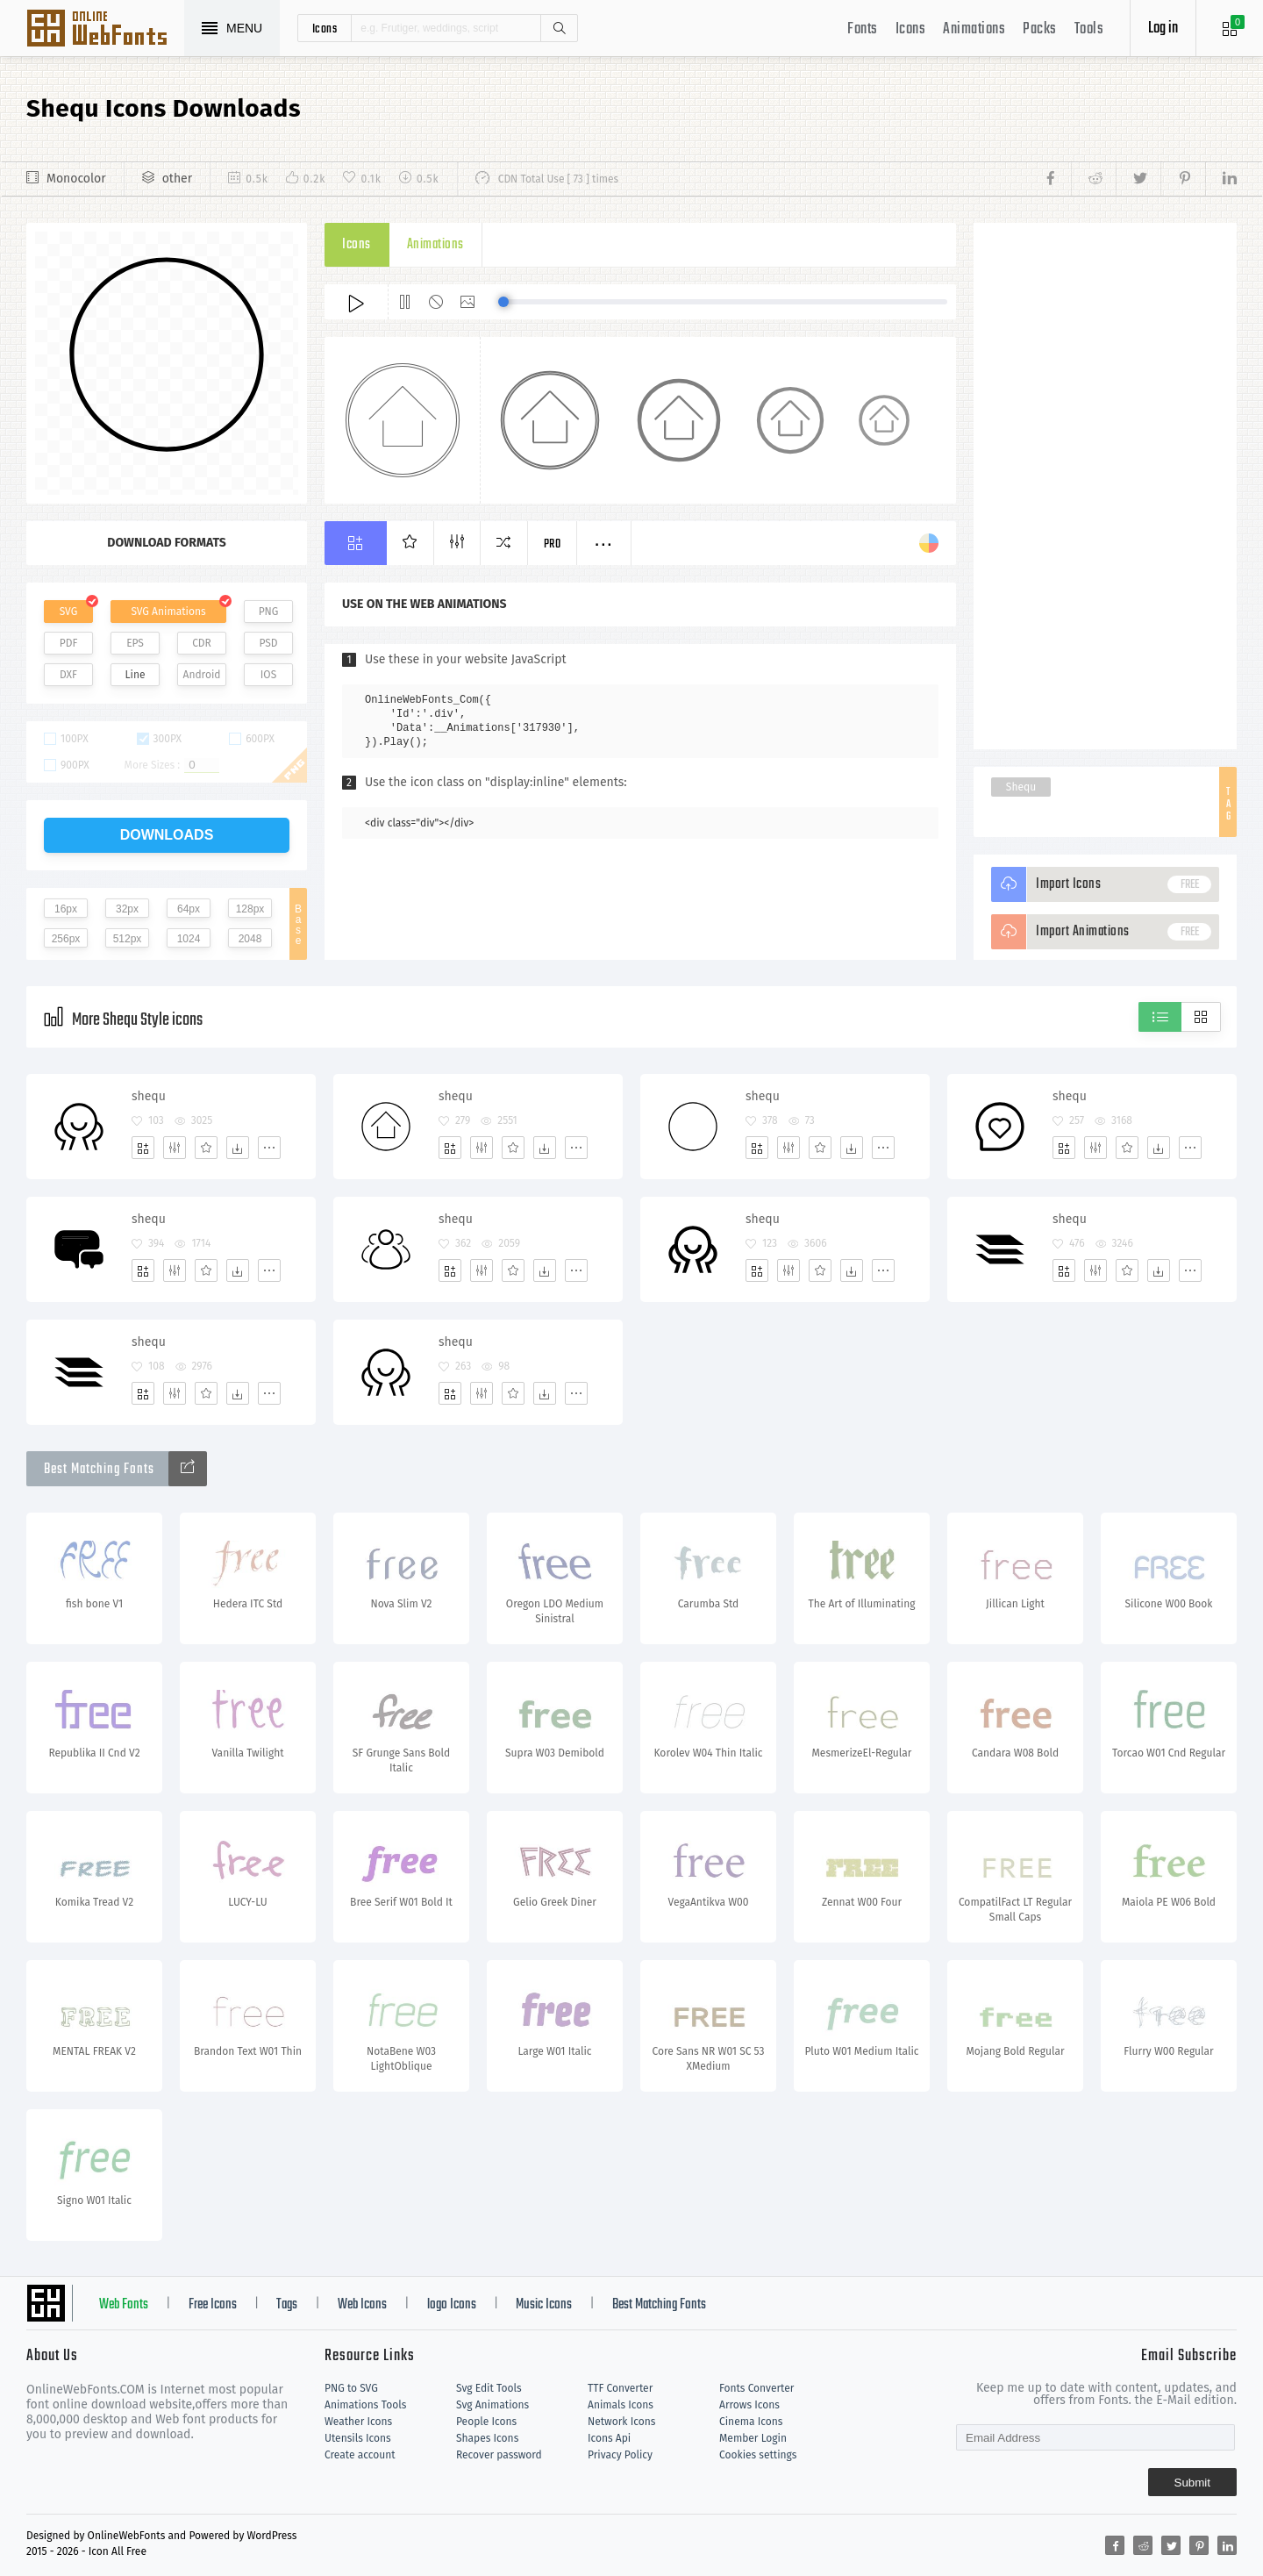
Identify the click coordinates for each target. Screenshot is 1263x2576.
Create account (360, 2455)
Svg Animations (492, 2405)
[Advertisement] (1105, 486)
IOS (268, 675)
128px (250, 909)
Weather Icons (358, 2421)
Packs (1040, 29)
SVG (68, 611)
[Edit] (174, 1147)
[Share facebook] (1055, 179)
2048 (250, 939)
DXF (68, 675)
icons (325, 28)
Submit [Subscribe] (1192, 2482)
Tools (1089, 29)
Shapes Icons (487, 2438)
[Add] (143, 1147)
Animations (974, 29)
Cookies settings (757, 2455)
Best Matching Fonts (659, 2304)
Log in (1163, 28)
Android (202, 675)
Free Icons (213, 2304)
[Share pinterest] (1182, 179)
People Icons (486, 2421)
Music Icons (544, 2304)
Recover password (499, 2455)
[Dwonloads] (237, 1147)
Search (558, 28)
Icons (911, 29)
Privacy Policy (620, 2455)
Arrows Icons (749, 2405)
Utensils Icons (358, 2438)
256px (66, 939)
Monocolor (76, 178)
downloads (167, 834)
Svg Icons (105, 30)
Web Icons (362, 2304)
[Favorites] (206, 1147)
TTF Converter (620, 2388)
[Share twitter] (1138, 179)
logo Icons (451, 2304)
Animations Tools (365, 2405)
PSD (268, 643)
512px (127, 939)
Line (135, 675)
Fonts (862, 29)
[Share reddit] (1093, 179)
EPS (135, 643)
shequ (149, 1096)
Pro (552, 544)
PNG (269, 611)
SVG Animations (168, 611)
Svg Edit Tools (489, 2388)
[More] (269, 1147)
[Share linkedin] (1221, 179)
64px (188, 909)
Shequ (1021, 787)
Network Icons (621, 2421)
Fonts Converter (756, 2388)
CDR (201, 643)
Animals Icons (620, 2405)
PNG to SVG (351, 2388)
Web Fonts (123, 2304)
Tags (286, 2304)
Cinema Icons (750, 2421)
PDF (69, 643)
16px (65, 909)
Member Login (753, 2438)
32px (127, 909)
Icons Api (609, 2438)
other (177, 178)
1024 (189, 939)
